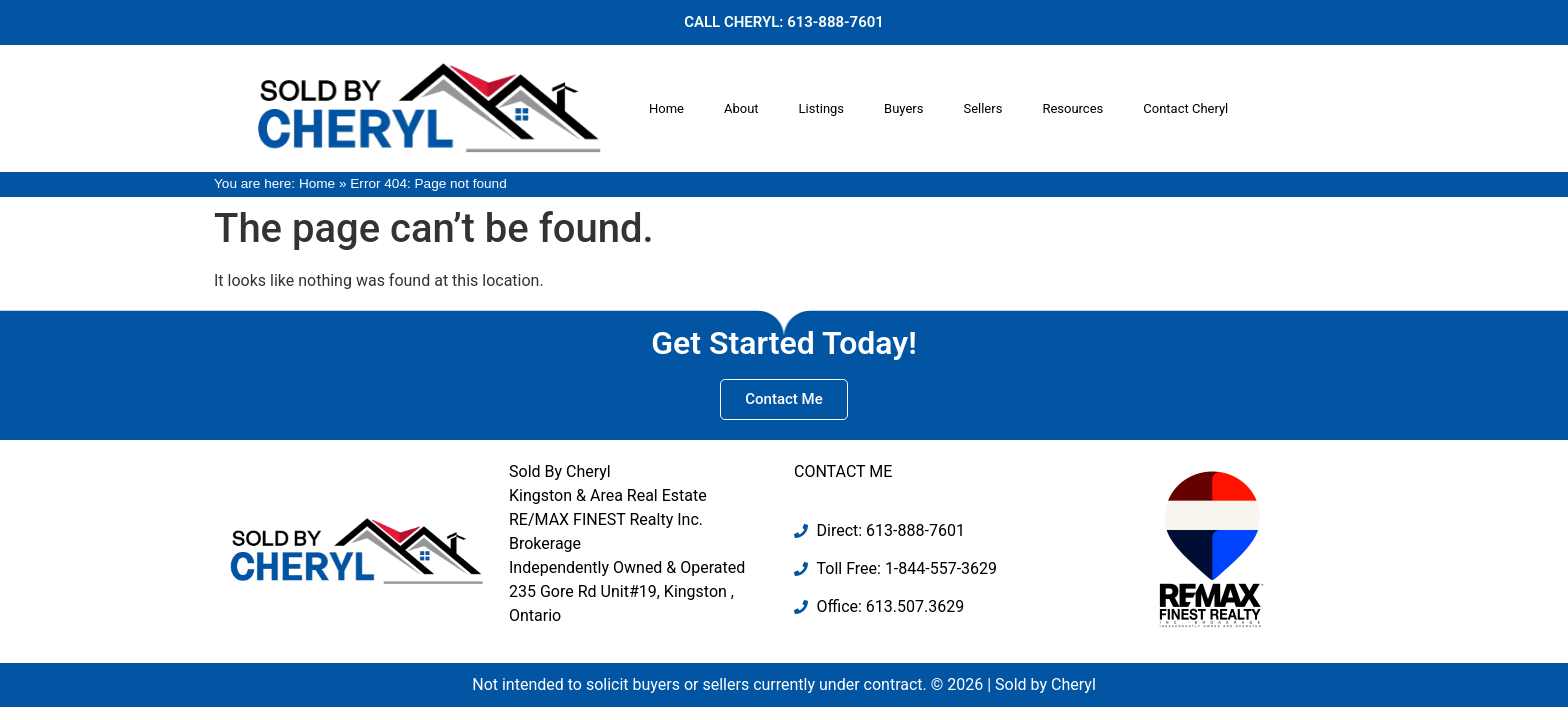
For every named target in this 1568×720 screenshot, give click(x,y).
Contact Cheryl (1185, 108)
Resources (1072, 108)
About (741, 108)
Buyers (903, 108)
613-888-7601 (835, 22)
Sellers (982, 108)
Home (666, 108)
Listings (821, 108)
